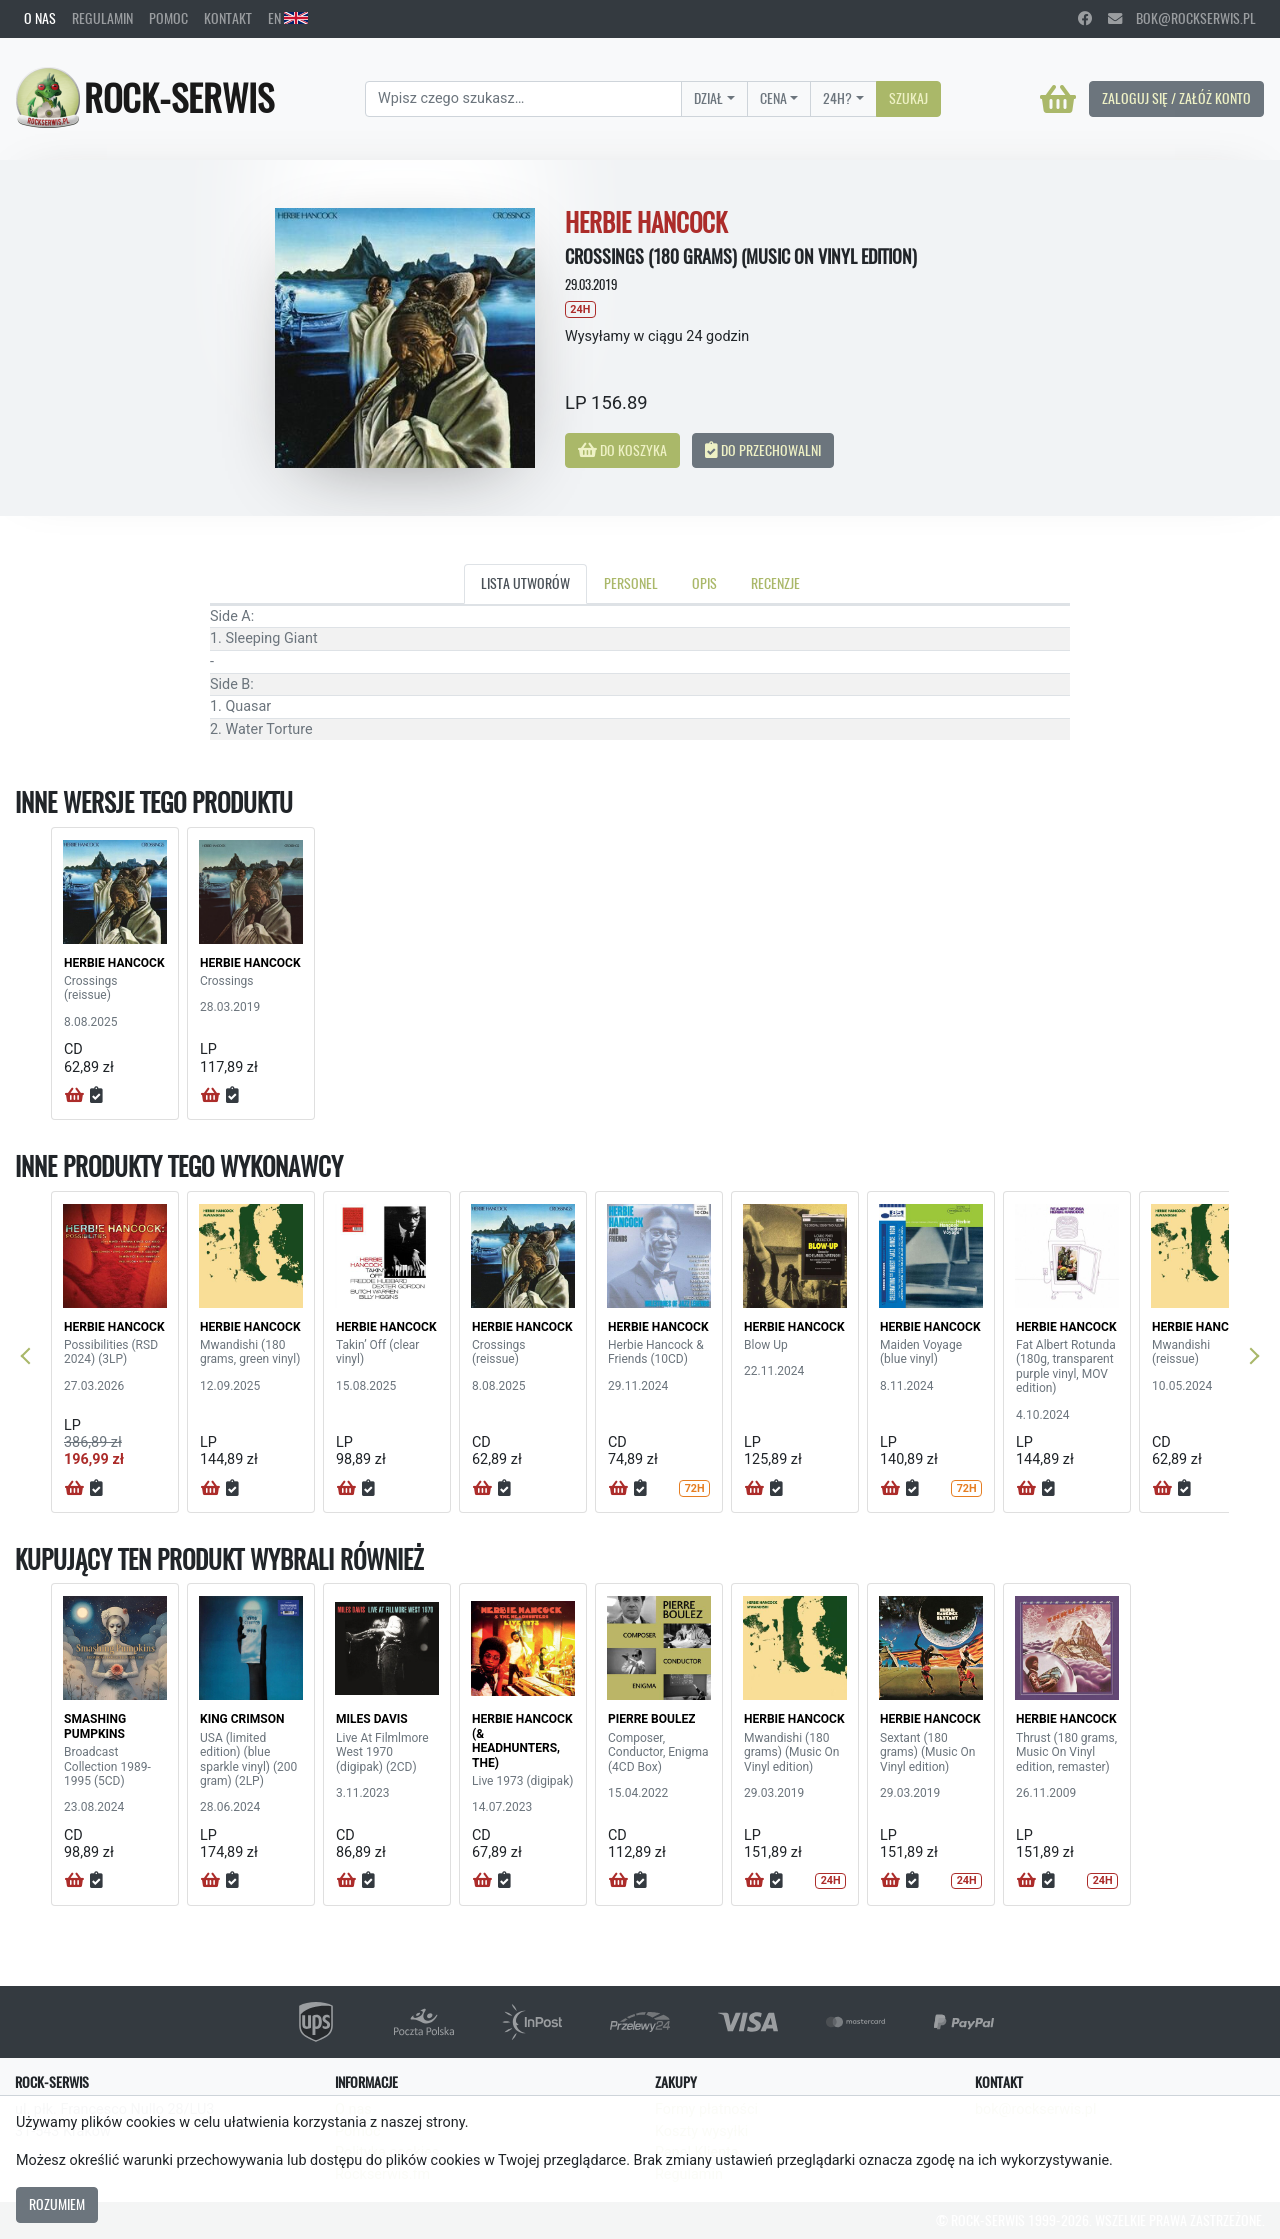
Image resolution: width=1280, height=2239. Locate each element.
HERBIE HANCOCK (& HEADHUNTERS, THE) (522, 1740)
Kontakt (228, 18)
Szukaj (908, 98)
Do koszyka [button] (622, 450)
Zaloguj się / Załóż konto (1176, 98)
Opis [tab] (704, 583)
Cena (773, 98)
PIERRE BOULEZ (651, 1719)
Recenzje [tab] (775, 583)
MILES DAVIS (372, 1719)
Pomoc (168, 18)
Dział (708, 98)
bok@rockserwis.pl (1182, 18)
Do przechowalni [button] (763, 450)
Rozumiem (57, 2204)
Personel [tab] (631, 583)
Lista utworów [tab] (525, 583)
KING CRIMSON (242, 1719)
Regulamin (102, 18)
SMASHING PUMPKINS (95, 1726)
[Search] (523, 99)
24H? (837, 98)
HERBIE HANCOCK (114, 963)
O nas (40, 18)
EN (288, 18)
